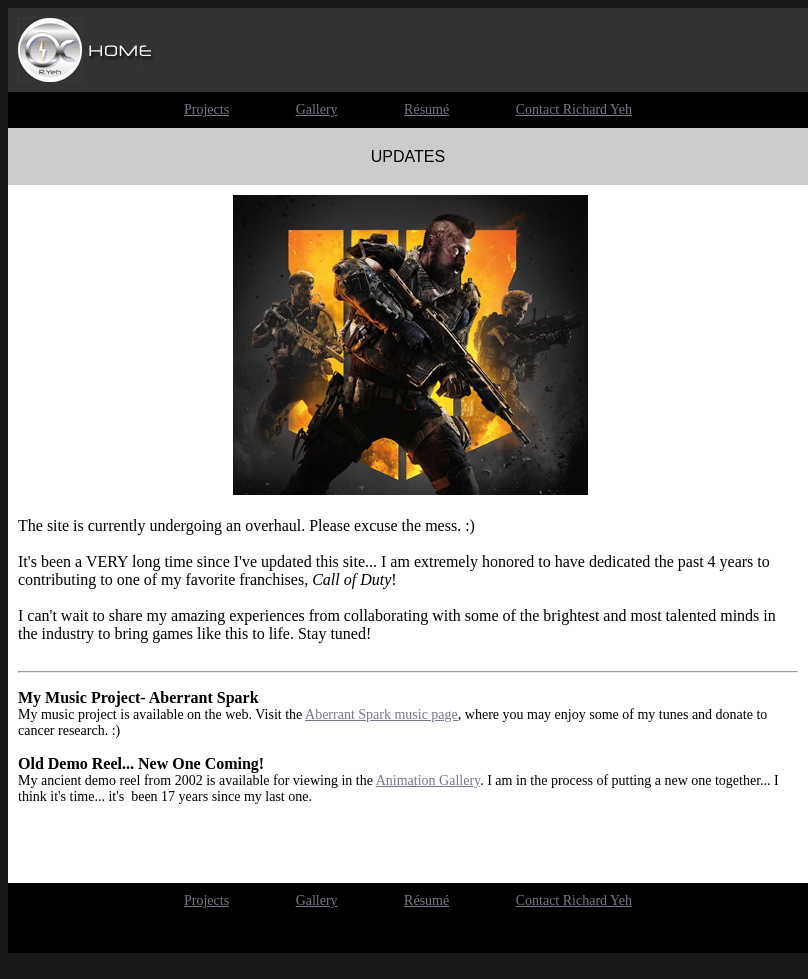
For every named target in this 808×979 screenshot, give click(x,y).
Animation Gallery (428, 780)
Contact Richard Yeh (574, 900)
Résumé (426, 900)
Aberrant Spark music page (381, 714)
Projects (206, 900)
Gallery (317, 900)
